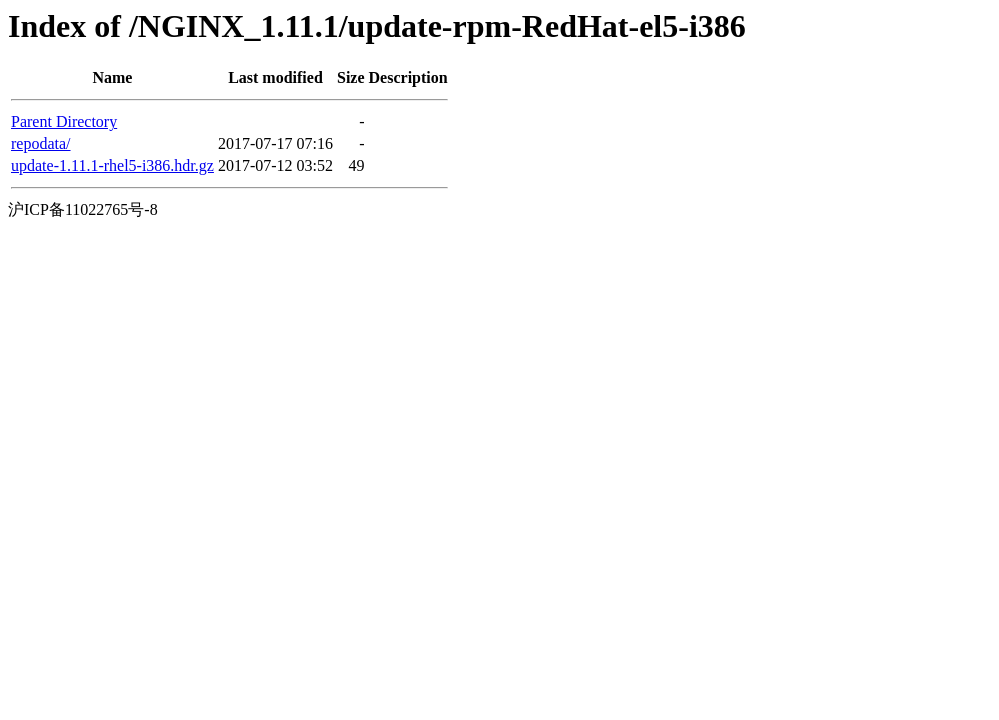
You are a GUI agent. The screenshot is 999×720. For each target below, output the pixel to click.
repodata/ (41, 143)
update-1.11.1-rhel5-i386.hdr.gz (112, 165)
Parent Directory (64, 121)
